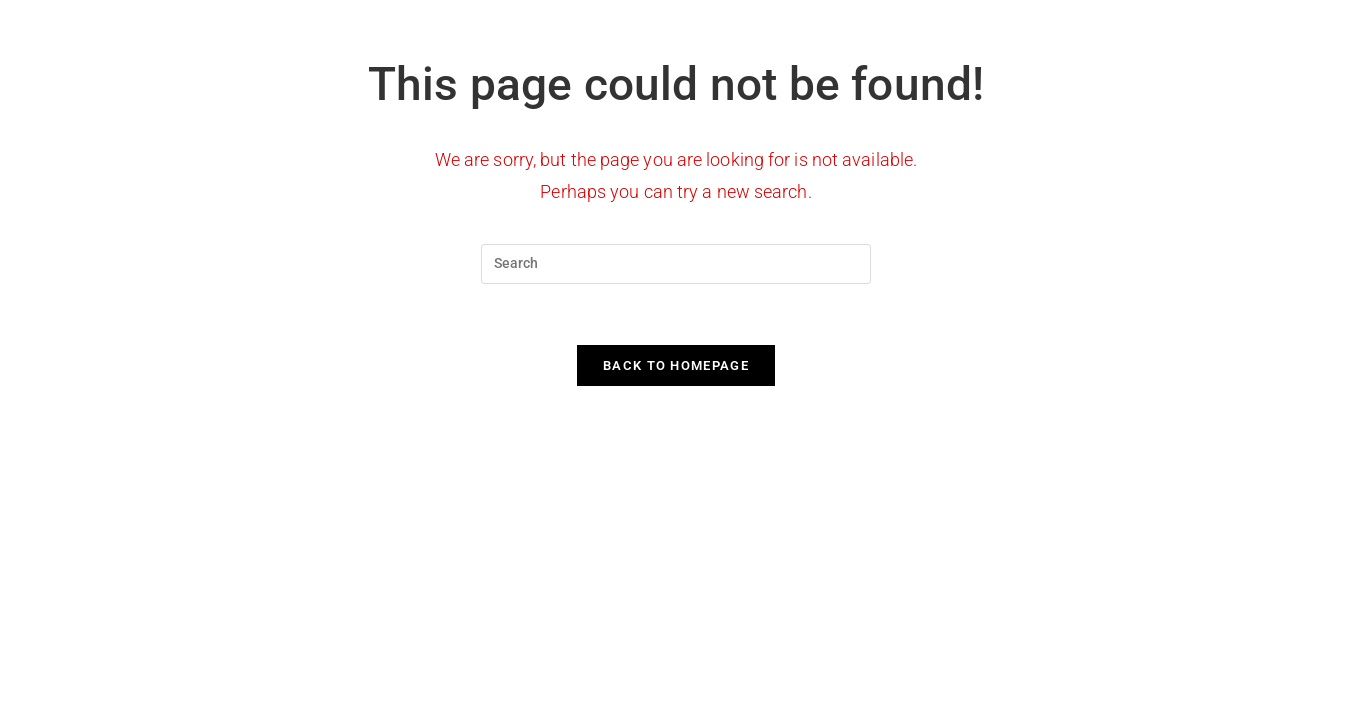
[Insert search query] (676, 264)
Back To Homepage (676, 365)
